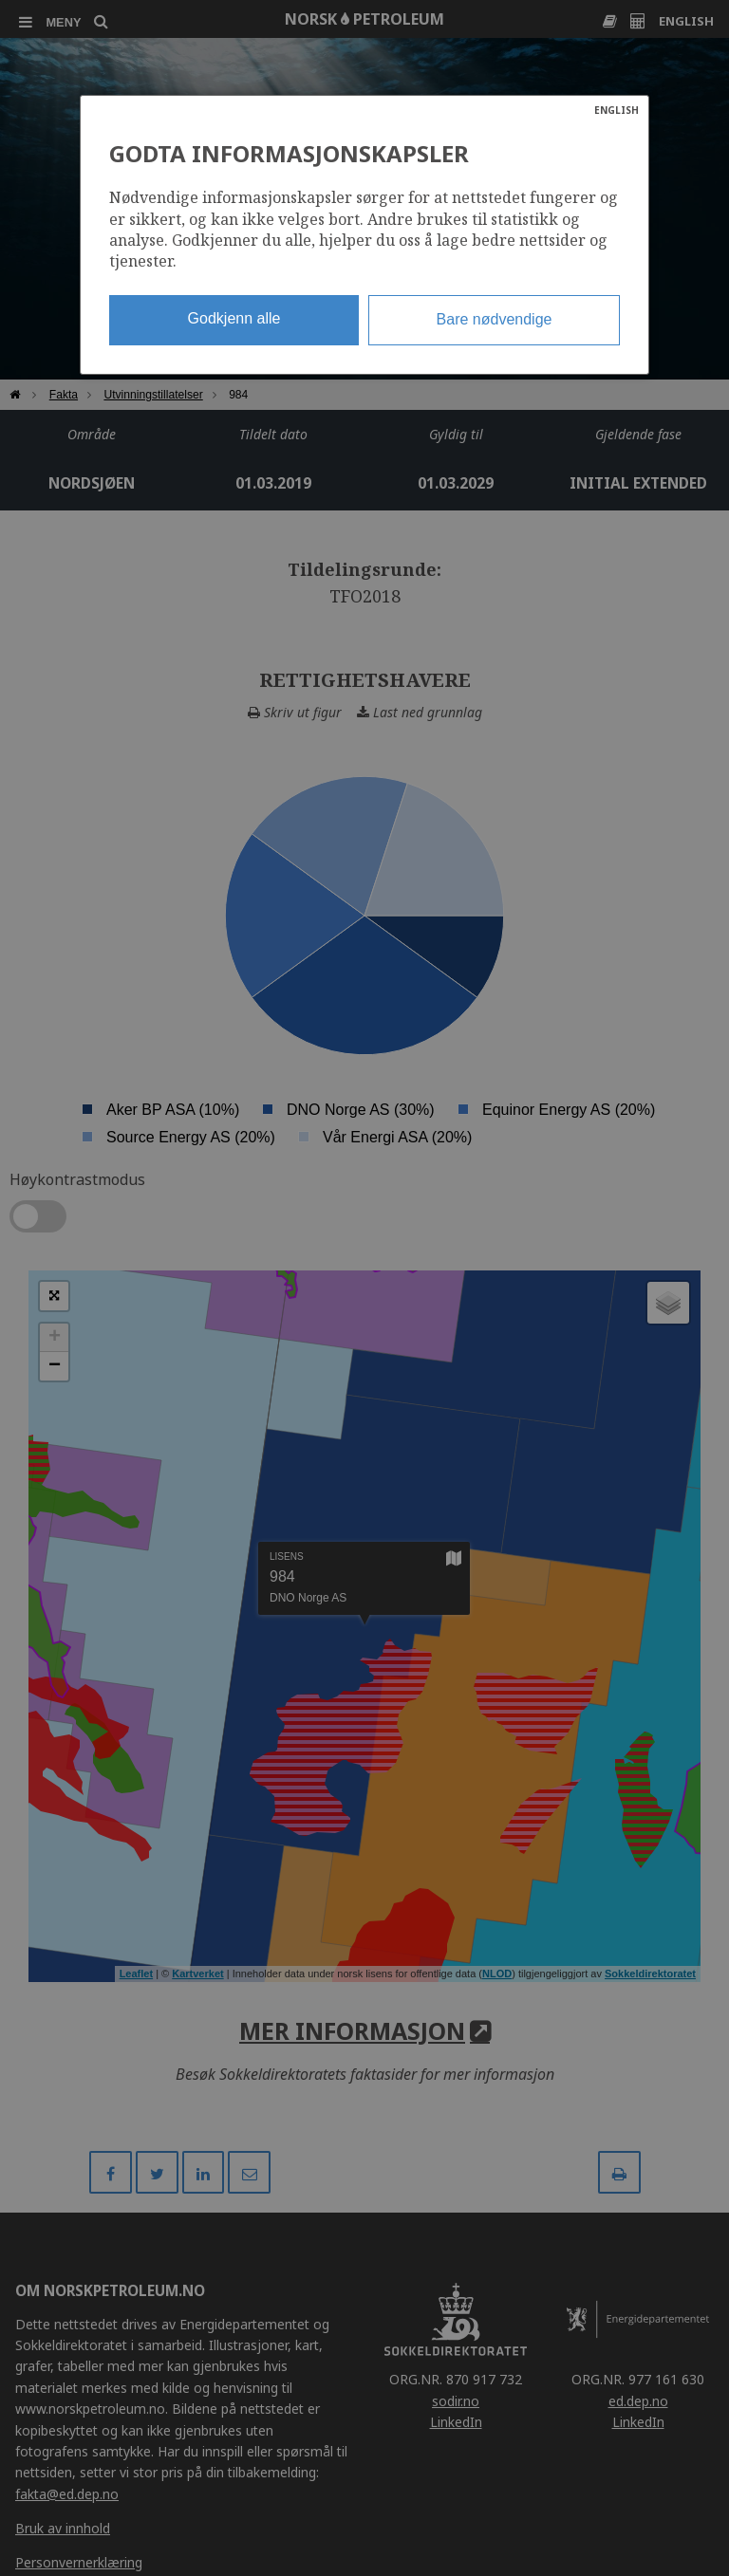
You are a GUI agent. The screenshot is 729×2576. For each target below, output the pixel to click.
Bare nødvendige (494, 319)
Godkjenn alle (234, 318)
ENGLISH (616, 110)
